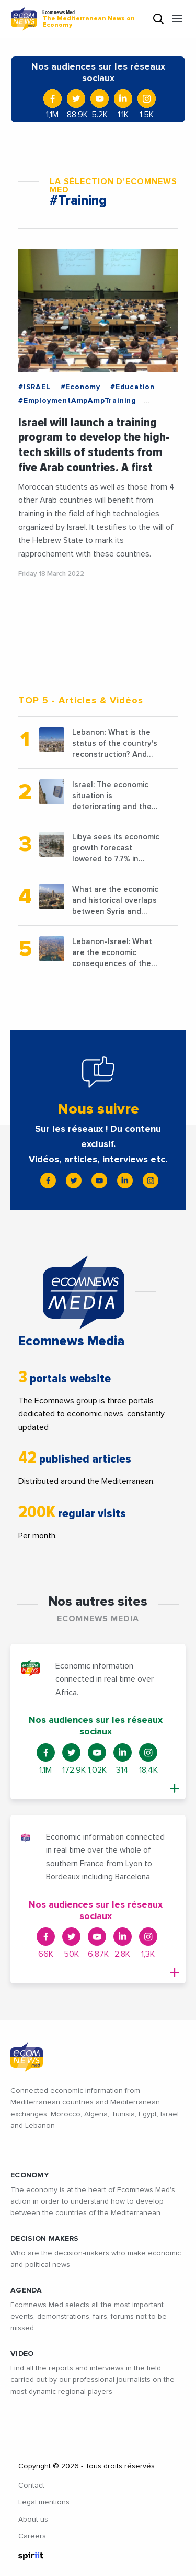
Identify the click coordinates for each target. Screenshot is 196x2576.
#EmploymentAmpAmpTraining (77, 400)
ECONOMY (29, 2175)
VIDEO (21, 2353)
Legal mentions (44, 2502)
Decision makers (44, 2238)
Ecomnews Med (93, 18)
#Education (132, 387)
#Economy (80, 387)
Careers (32, 2536)
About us (33, 2519)
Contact (31, 2485)
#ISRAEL (34, 387)
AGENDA (26, 2290)
